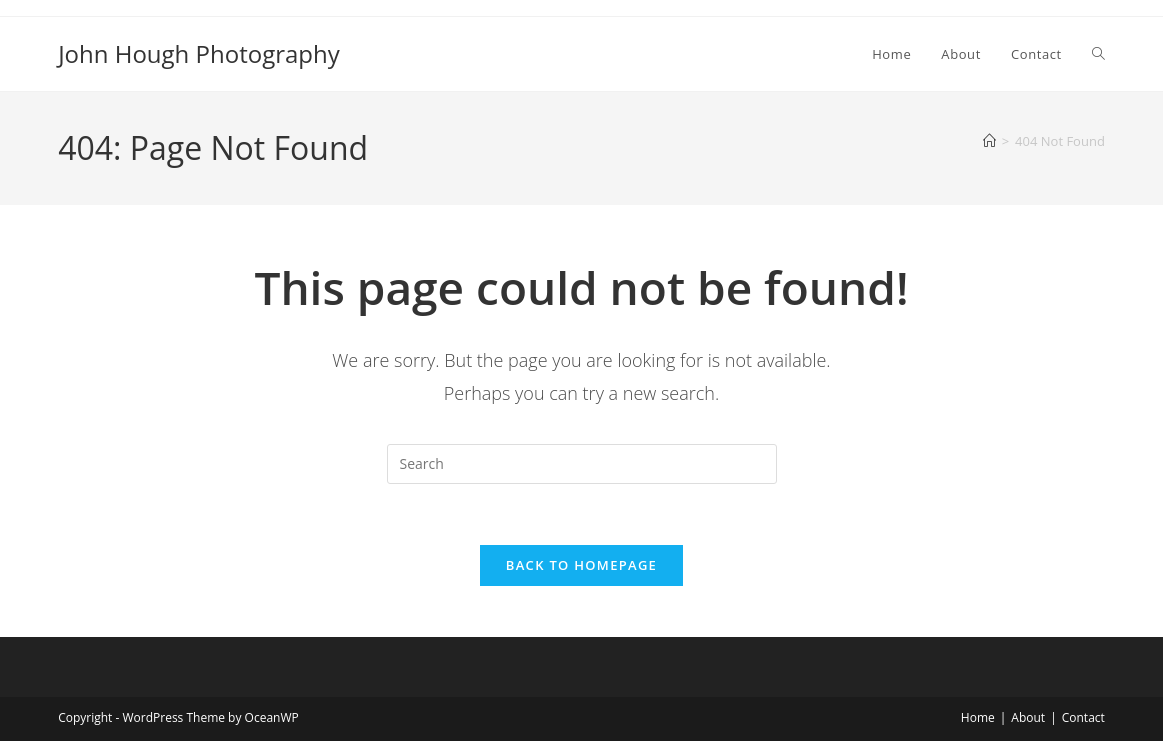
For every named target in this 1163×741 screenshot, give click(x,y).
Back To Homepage (581, 565)
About (1028, 717)
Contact (1083, 717)
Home (978, 717)
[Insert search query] (582, 464)
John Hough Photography (199, 53)
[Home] (989, 141)
